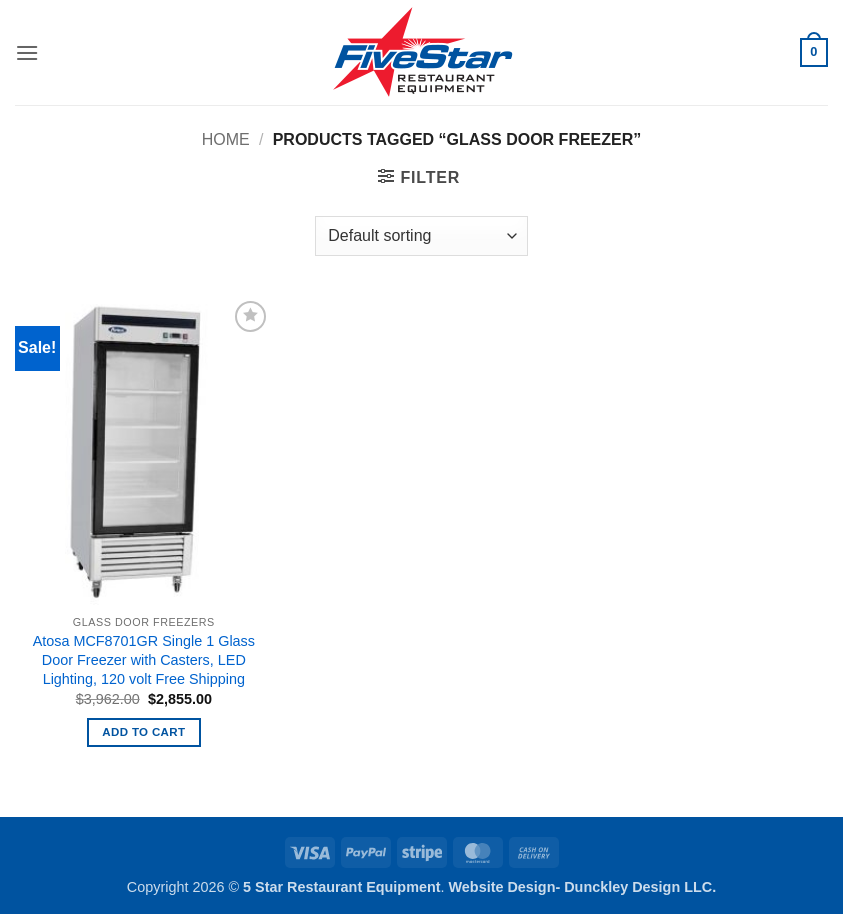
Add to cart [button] (143, 732)
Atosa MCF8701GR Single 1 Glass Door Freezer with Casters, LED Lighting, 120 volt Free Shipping (144, 659)
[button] (27, 52)
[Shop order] (421, 236)
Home (226, 139)
